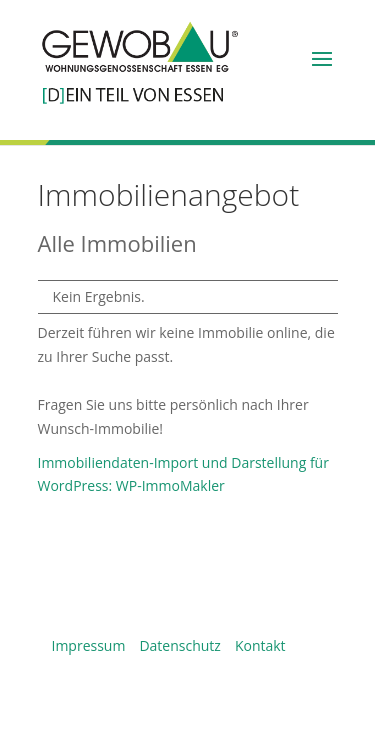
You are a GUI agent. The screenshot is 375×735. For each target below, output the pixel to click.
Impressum (89, 645)
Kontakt (260, 645)
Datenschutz (179, 645)
